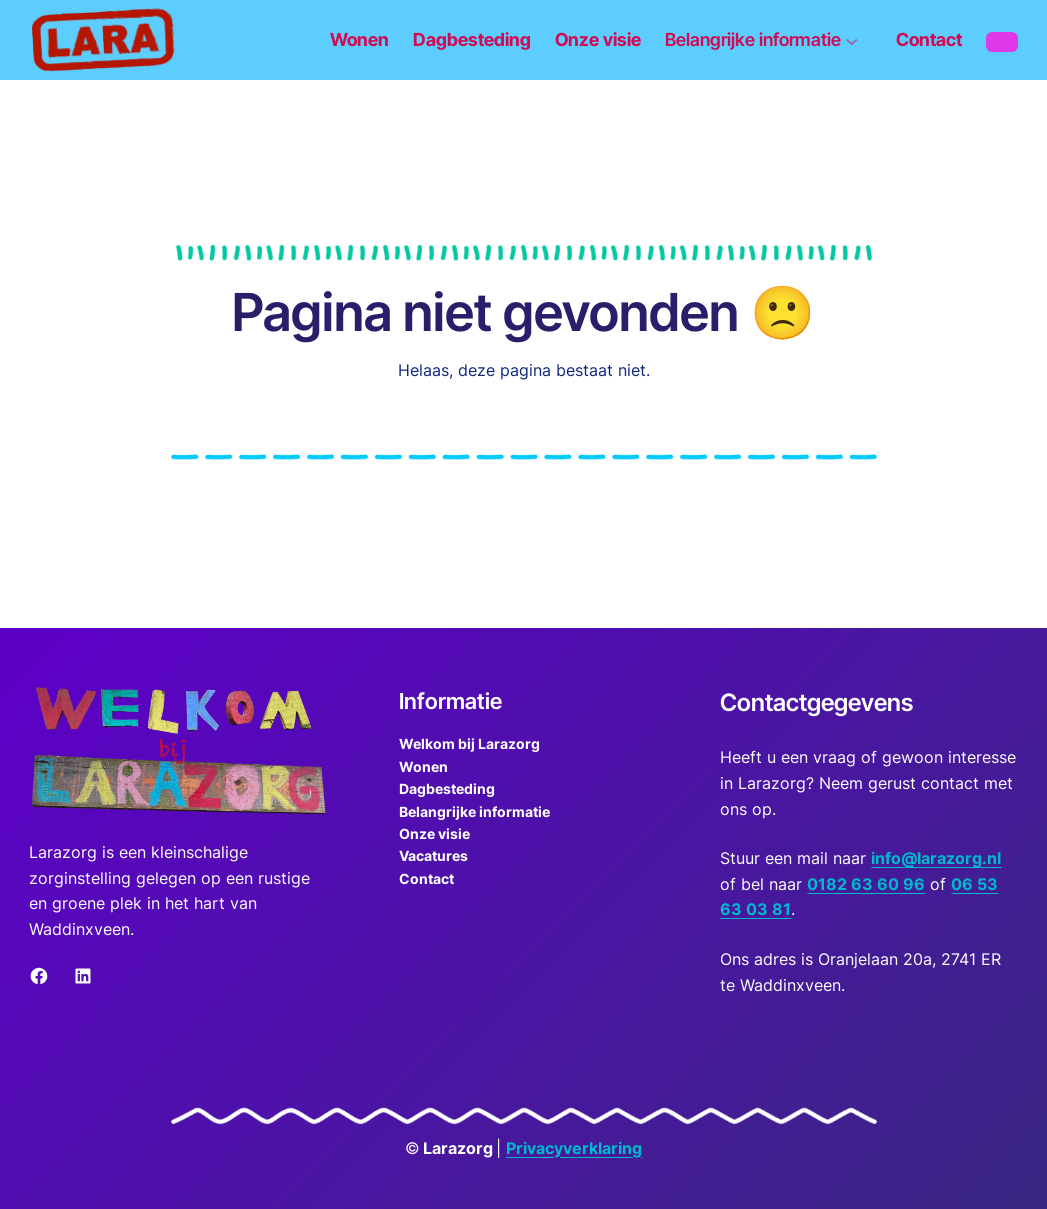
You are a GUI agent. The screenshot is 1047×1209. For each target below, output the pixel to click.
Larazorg (458, 1148)
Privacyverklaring (574, 1148)
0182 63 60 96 (866, 884)
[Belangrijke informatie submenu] (769, 39)
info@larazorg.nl (936, 858)
